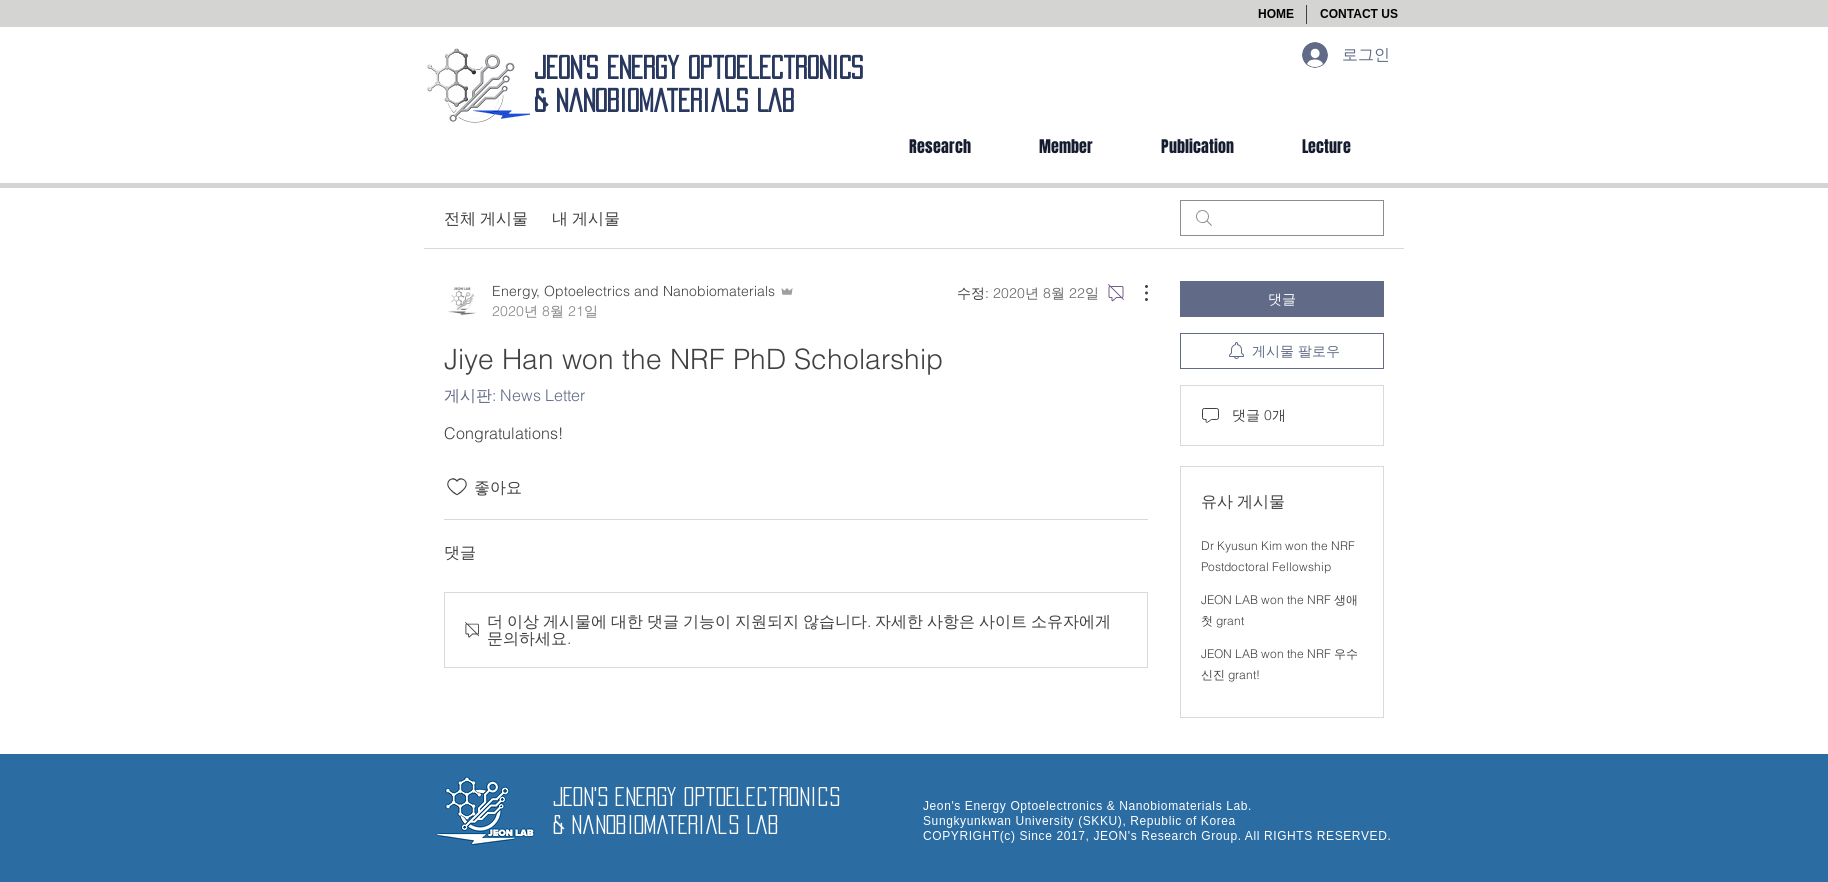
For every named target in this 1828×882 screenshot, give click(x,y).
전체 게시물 (486, 218)
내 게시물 (586, 218)
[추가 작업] (1136, 293)
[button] (1359, 14)
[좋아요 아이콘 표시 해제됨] (457, 487)
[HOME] (1276, 14)
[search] (1282, 218)
